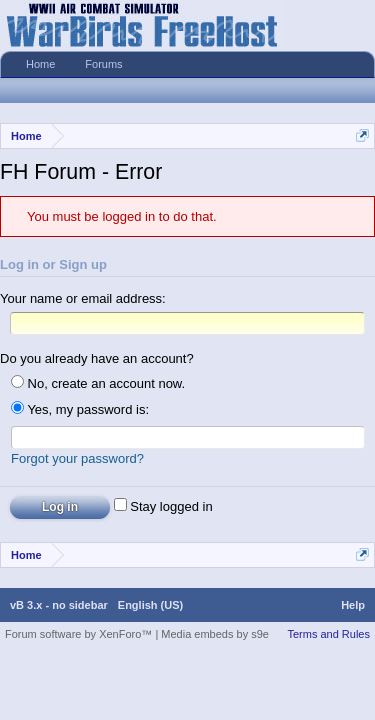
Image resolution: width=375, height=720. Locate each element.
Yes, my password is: (80, 413)
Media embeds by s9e (215, 641)
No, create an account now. (98, 387)
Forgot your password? (77, 465)
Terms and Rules (328, 641)
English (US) (150, 612)
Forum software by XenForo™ (80, 641)
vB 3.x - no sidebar (59, 612)
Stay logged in (163, 513)
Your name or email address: (83, 298)
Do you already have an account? (97, 362)
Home (40, 64)
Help (353, 612)
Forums (103, 64)
